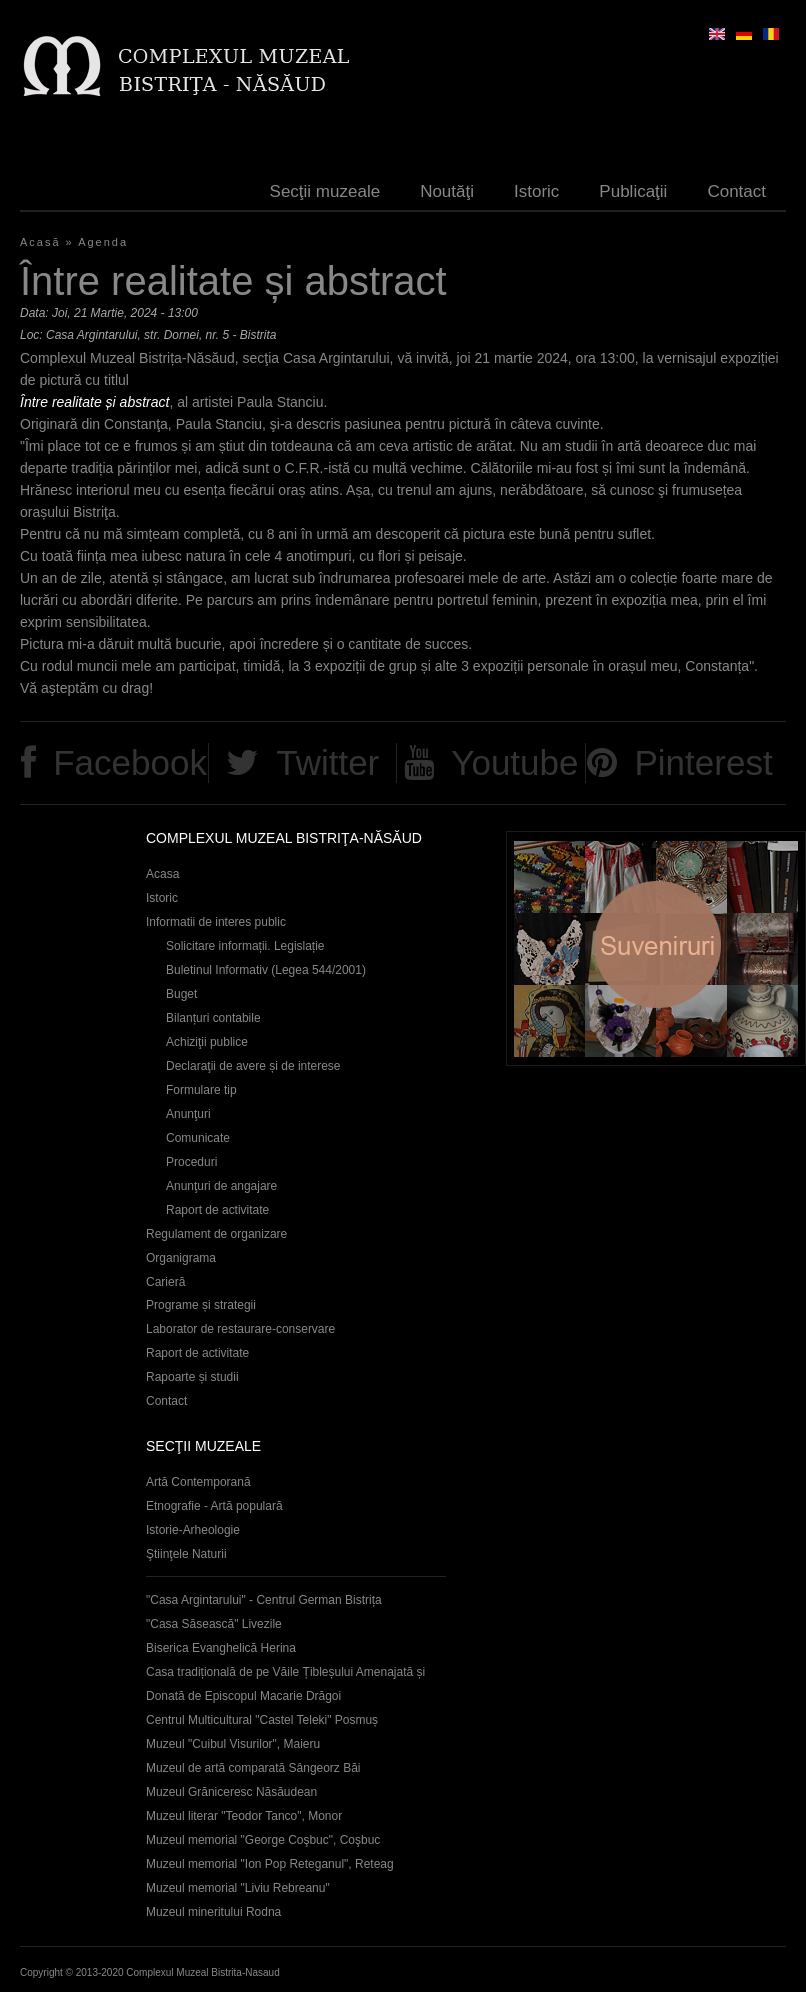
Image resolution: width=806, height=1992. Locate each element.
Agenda (103, 242)
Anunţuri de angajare (221, 1186)
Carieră (165, 1282)
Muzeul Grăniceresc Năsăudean (231, 1792)
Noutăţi (447, 191)
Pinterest (703, 762)
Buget (181, 994)
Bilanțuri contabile (213, 1018)
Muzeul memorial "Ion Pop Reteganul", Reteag (270, 1864)
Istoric (536, 191)
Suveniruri (656, 948)
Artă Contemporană (198, 1482)
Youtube (514, 762)
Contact (736, 191)
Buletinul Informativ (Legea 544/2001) (266, 970)
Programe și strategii (201, 1305)
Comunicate (198, 1138)
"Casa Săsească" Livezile (214, 1624)
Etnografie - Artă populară (214, 1506)
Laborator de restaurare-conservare (240, 1329)
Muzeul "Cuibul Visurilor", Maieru (233, 1744)
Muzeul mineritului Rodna (213, 1912)
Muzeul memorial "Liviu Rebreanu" (238, 1888)
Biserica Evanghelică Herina (221, 1648)
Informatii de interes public (216, 922)
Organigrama (181, 1258)
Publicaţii (633, 191)
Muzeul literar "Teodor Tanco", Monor (244, 1816)
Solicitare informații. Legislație (245, 946)
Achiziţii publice (207, 1042)
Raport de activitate (217, 1210)
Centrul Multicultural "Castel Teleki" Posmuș (262, 1720)
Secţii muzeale (325, 191)
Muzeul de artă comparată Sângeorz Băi (253, 1768)
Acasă (40, 242)
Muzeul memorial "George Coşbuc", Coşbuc (263, 1840)
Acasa (162, 874)
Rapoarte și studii (192, 1377)
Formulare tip (201, 1090)
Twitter (327, 762)
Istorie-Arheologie (193, 1530)
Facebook (130, 762)
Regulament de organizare (216, 1234)
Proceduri (191, 1162)
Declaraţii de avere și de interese (253, 1066)
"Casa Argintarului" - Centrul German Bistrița (264, 1600)
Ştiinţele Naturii (186, 1554)
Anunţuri (188, 1114)
